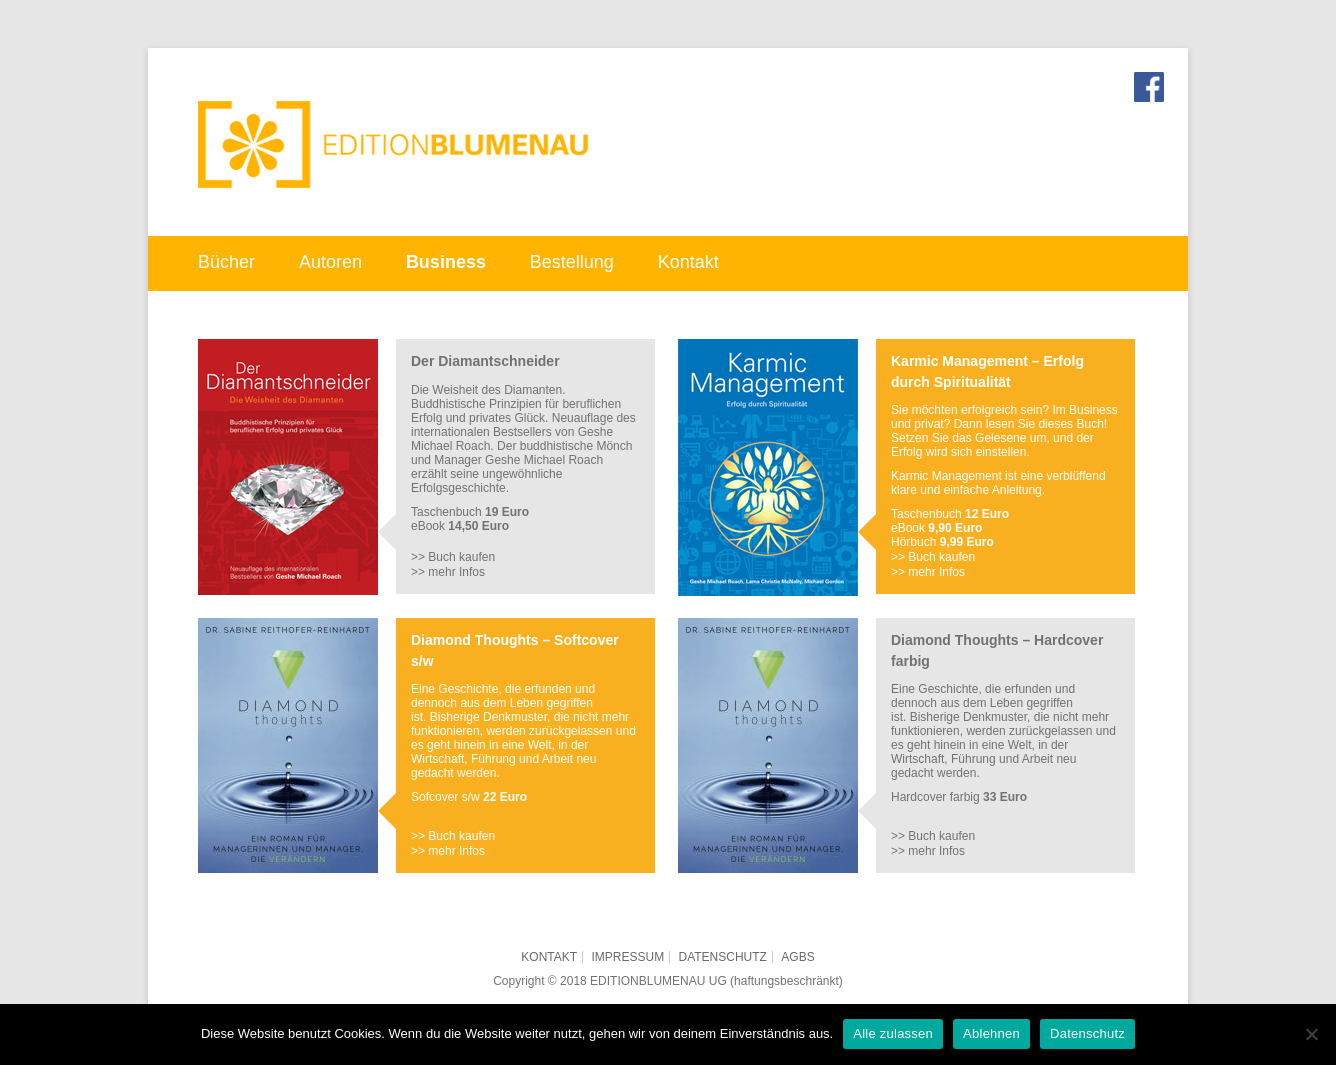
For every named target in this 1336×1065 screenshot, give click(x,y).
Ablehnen (991, 1033)
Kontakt (688, 262)
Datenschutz (723, 957)
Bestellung (572, 262)
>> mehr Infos (448, 572)
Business (446, 262)
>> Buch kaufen (453, 557)
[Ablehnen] (1311, 1034)
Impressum (627, 957)
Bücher (226, 262)
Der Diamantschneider (485, 361)
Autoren (330, 262)
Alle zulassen (893, 1033)
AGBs (797, 957)
